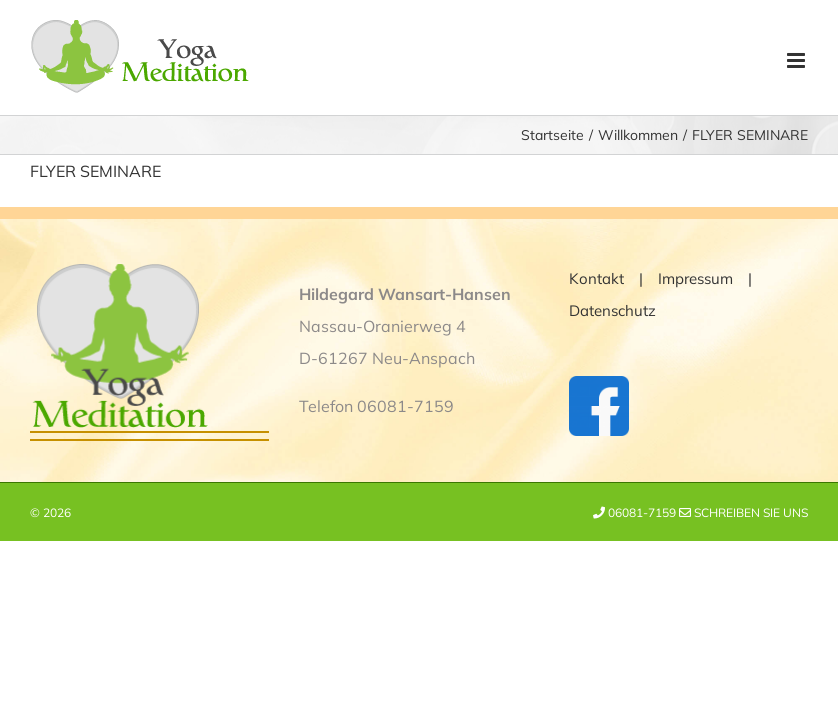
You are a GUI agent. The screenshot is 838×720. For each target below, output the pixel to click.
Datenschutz (612, 310)
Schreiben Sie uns (743, 512)
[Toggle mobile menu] (797, 60)
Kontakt (596, 278)
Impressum (695, 278)
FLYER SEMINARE (95, 171)
